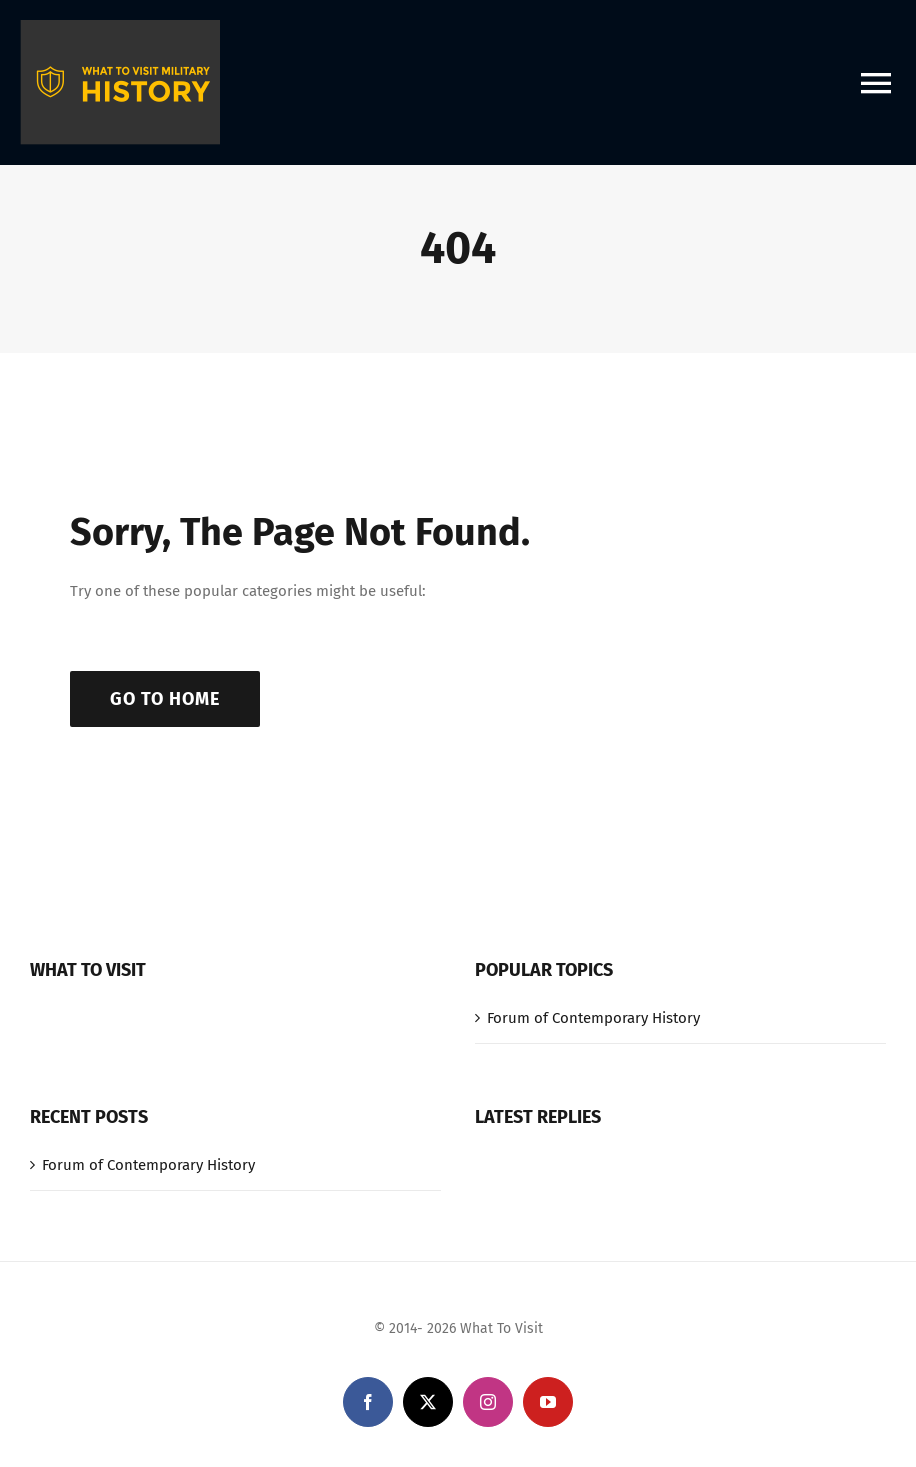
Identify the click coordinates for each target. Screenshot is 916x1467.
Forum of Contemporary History (593, 1018)
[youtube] (548, 1402)
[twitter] (428, 1402)
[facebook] (368, 1402)
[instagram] (488, 1402)
